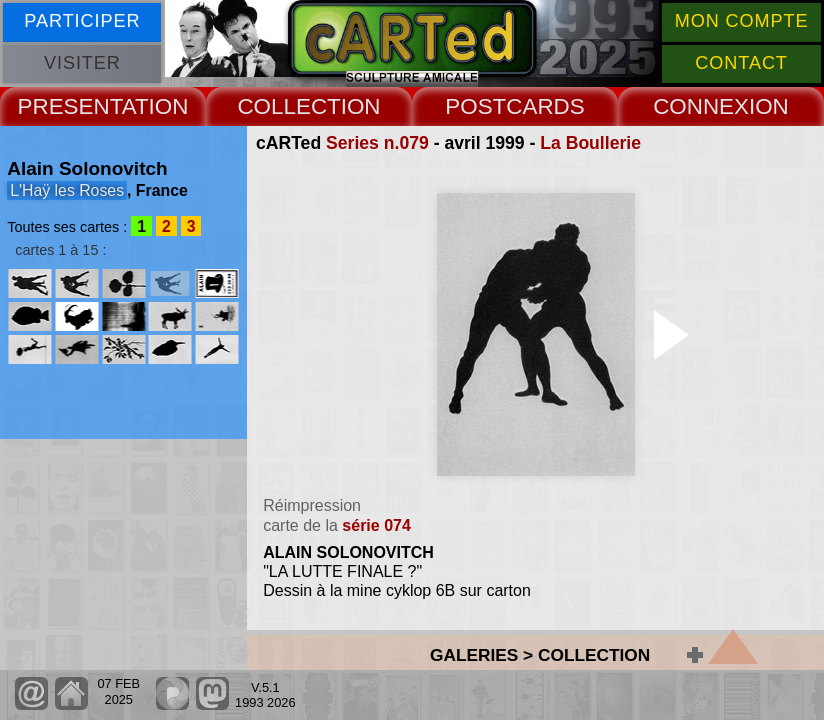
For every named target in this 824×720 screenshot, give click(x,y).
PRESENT (70, 106)
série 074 (376, 525)
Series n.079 (377, 143)
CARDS (545, 106)
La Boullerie (590, 143)
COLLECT (288, 106)
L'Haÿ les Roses (67, 190)
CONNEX (701, 106)
